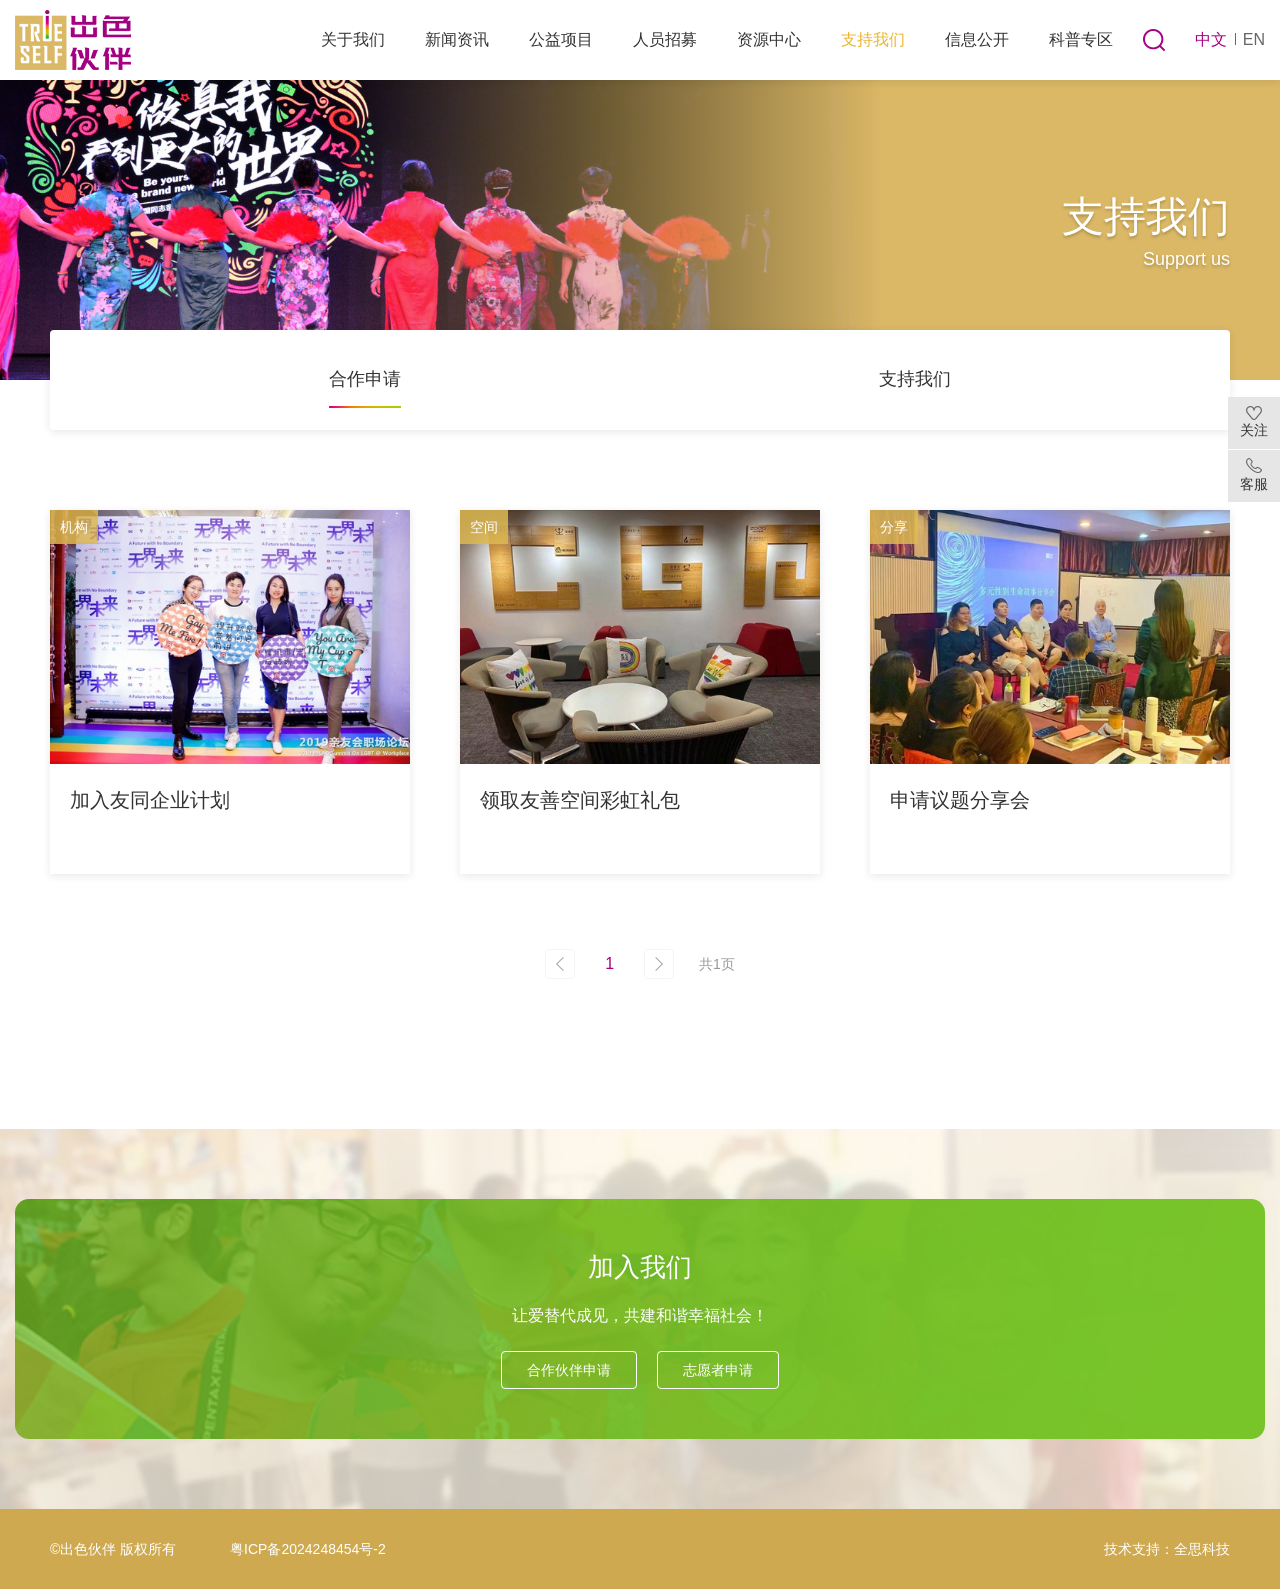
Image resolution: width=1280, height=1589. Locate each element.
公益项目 (561, 39)
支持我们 (873, 39)
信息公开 (977, 39)
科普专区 (1081, 39)
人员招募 (665, 39)
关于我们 (353, 39)
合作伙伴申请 (569, 1370)
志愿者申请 (718, 1370)
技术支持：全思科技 (1167, 1549)
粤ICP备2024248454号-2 (308, 1549)
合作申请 (365, 379)
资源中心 (769, 39)
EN (1254, 39)
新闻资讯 (457, 39)
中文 (1211, 39)
